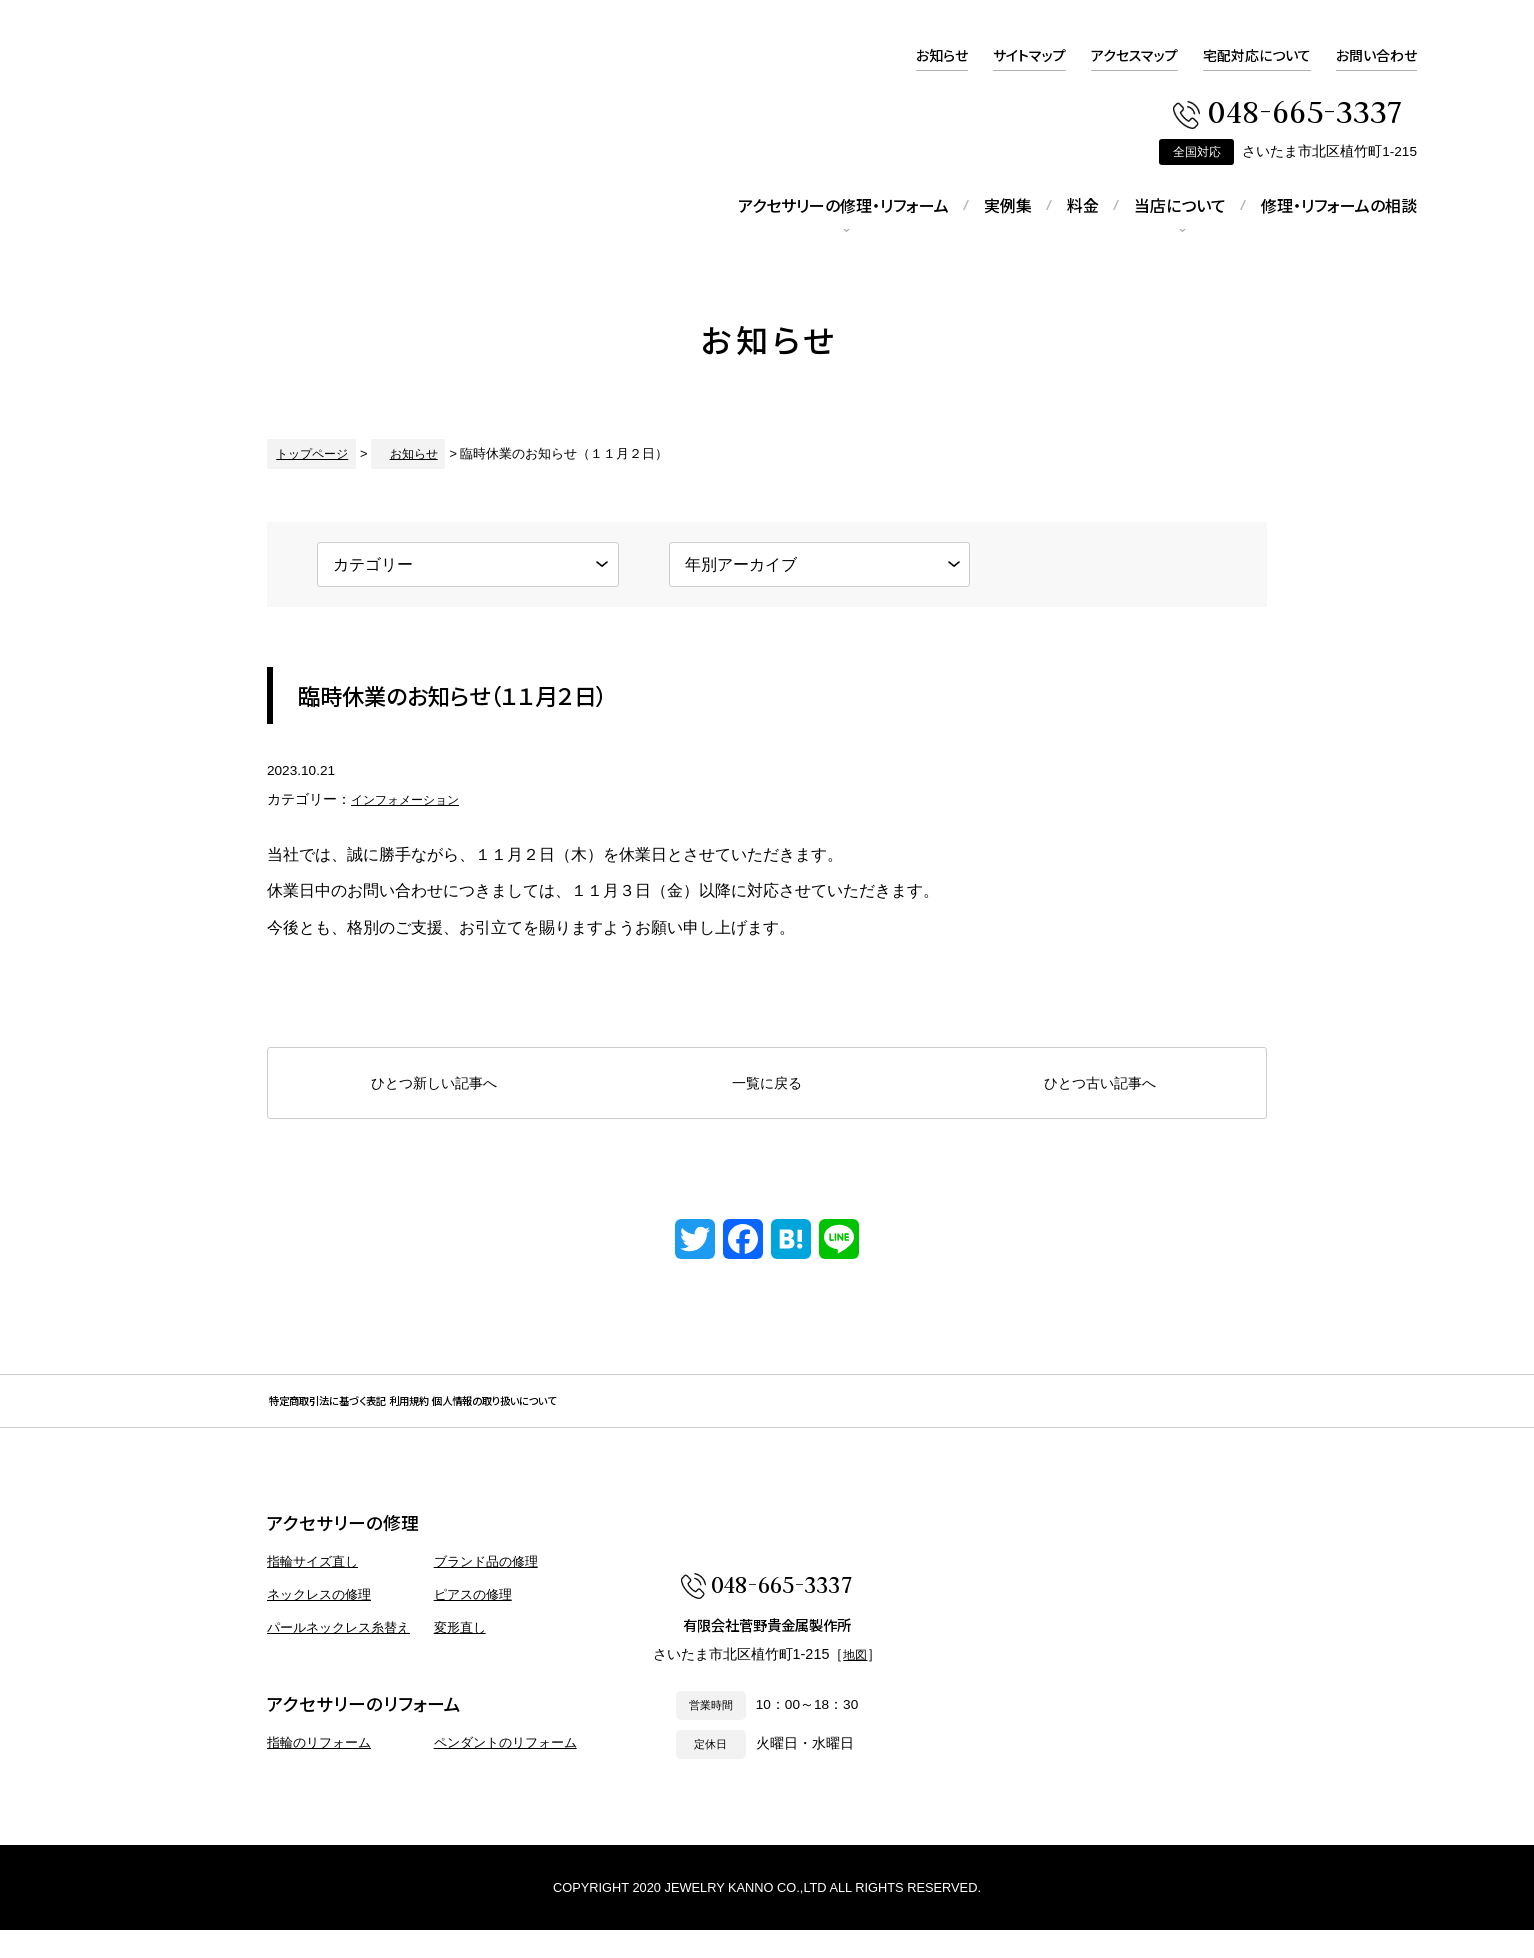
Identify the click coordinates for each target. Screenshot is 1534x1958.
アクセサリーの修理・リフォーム (843, 205)
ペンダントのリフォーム (505, 1770)
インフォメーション (414, 799)
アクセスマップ (1134, 55)
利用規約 (544, 1415)
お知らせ (942, 55)
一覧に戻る (767, 1083)
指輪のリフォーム (319, 1770)
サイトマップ (1029, 55)
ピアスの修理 (473, 1622)
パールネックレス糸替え (338, 1654)
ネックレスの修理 (319, 1622)
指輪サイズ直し (312, 1589)
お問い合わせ (1376, 55)
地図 (855, 1688)
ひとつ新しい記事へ (434, 1083)
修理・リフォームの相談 (1339, 205)
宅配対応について (1257, 55)
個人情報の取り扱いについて (715, 1415)
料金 (1083, 205)
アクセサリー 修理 (177, 205)
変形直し (460, 1654)
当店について (1180, 205)
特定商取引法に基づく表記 (379, 1415)
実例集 (1008, 205)
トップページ (306, 453)
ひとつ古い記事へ (1100, 1083)
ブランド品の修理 (486, 1589)
